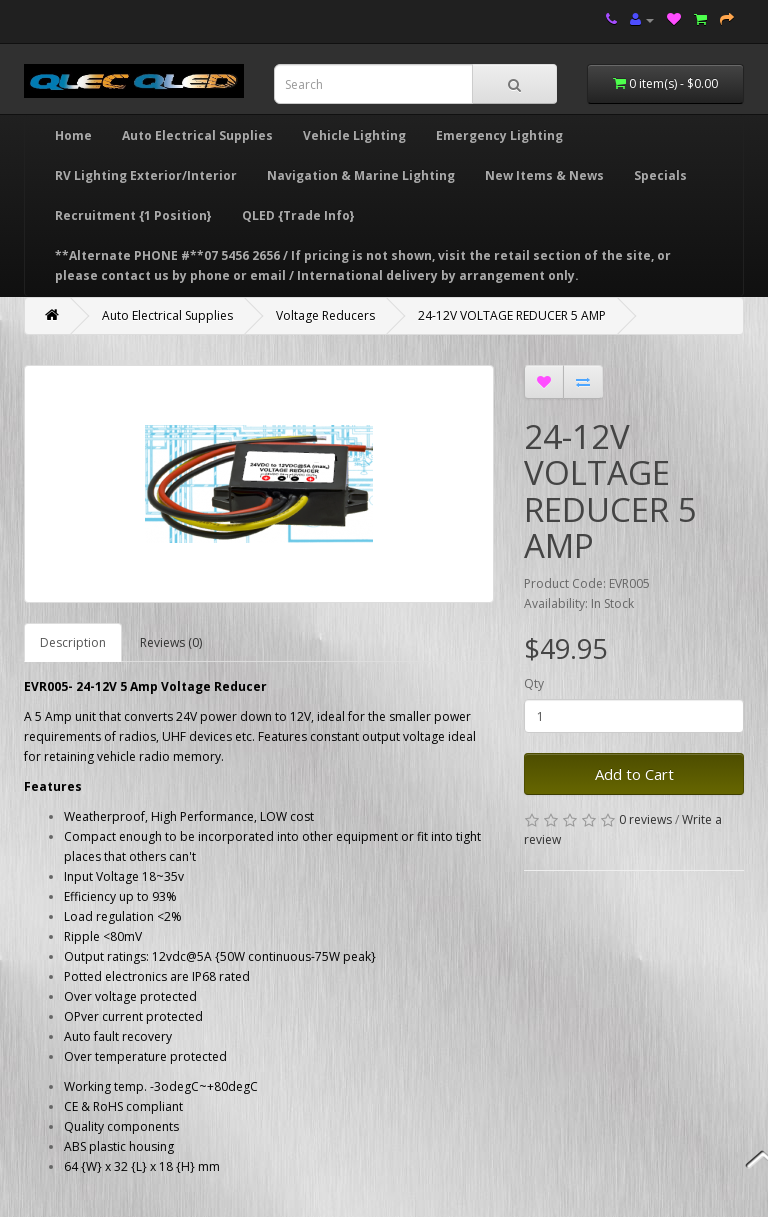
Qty (534, 683)
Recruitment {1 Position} (133, 215)
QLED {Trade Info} (298, 215)
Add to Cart (634, 774)
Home (73, 135)
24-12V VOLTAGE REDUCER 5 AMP (512, 315)
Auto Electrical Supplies (197, 135)
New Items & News (544, 175)
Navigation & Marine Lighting (361, 175)
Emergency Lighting (499, 135)
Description (73, 642)
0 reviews (645, 819)
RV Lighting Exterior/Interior (146, 175)
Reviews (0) (171, 642)
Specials (660, 175)
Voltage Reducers (325, 315)
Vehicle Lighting (354, 135)
